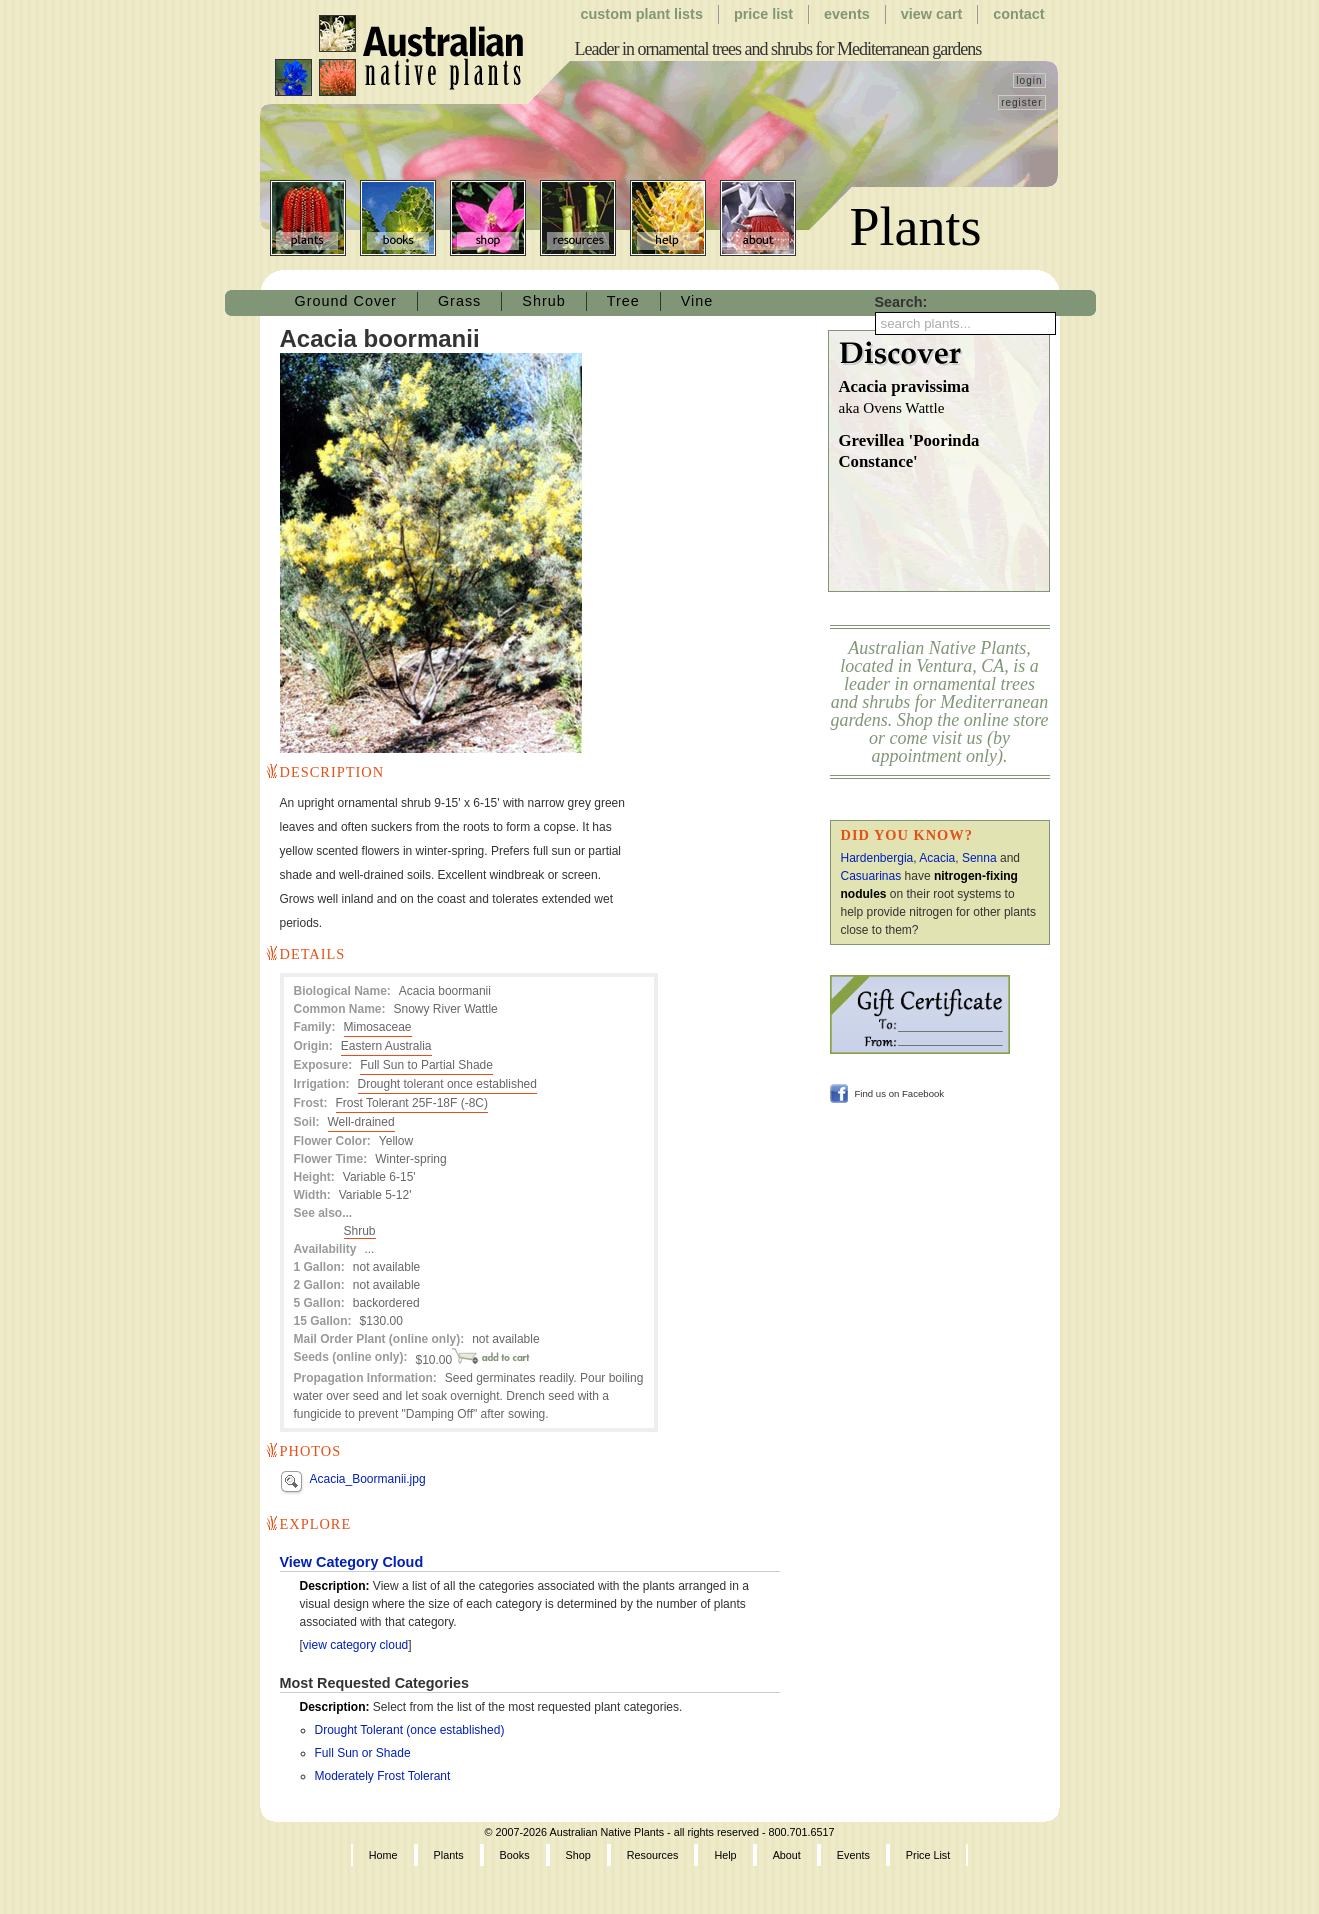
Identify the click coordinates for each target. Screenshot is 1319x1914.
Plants (308, 218)
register (1021, 102)
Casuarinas (871, 876)
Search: (901, 302)
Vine (697, 301)
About (758, 218)
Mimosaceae (378, 1027)
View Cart (932, 14)
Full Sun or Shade (363, 1753)
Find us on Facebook (900, 1093)
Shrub (543, 301)
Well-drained (361, 1122)
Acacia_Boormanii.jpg (368, 1479)
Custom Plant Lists (642, 14)
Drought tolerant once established (447, 1084)
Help (668, 218)
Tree (623, 301)
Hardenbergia (877, 858)
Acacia (937, 858)
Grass (459, 301)
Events (847, 14)
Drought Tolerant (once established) (410, 1730)
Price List (763, 14)
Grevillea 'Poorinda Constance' (909, 451)
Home (383, 1855)
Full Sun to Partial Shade (426, 1065)
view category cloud (355, 1645)
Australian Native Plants (400, 56)
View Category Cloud (352, 1562)
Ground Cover (346, 301)
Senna (979, 858)
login (1029, 80)
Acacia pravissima (944, 398)
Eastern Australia (386, 1046)
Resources (578, 218)
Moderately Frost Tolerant (383, 1776)
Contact (1018, 14)
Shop (488, 218)
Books (398, 218)
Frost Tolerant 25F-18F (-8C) (412, 1103)
